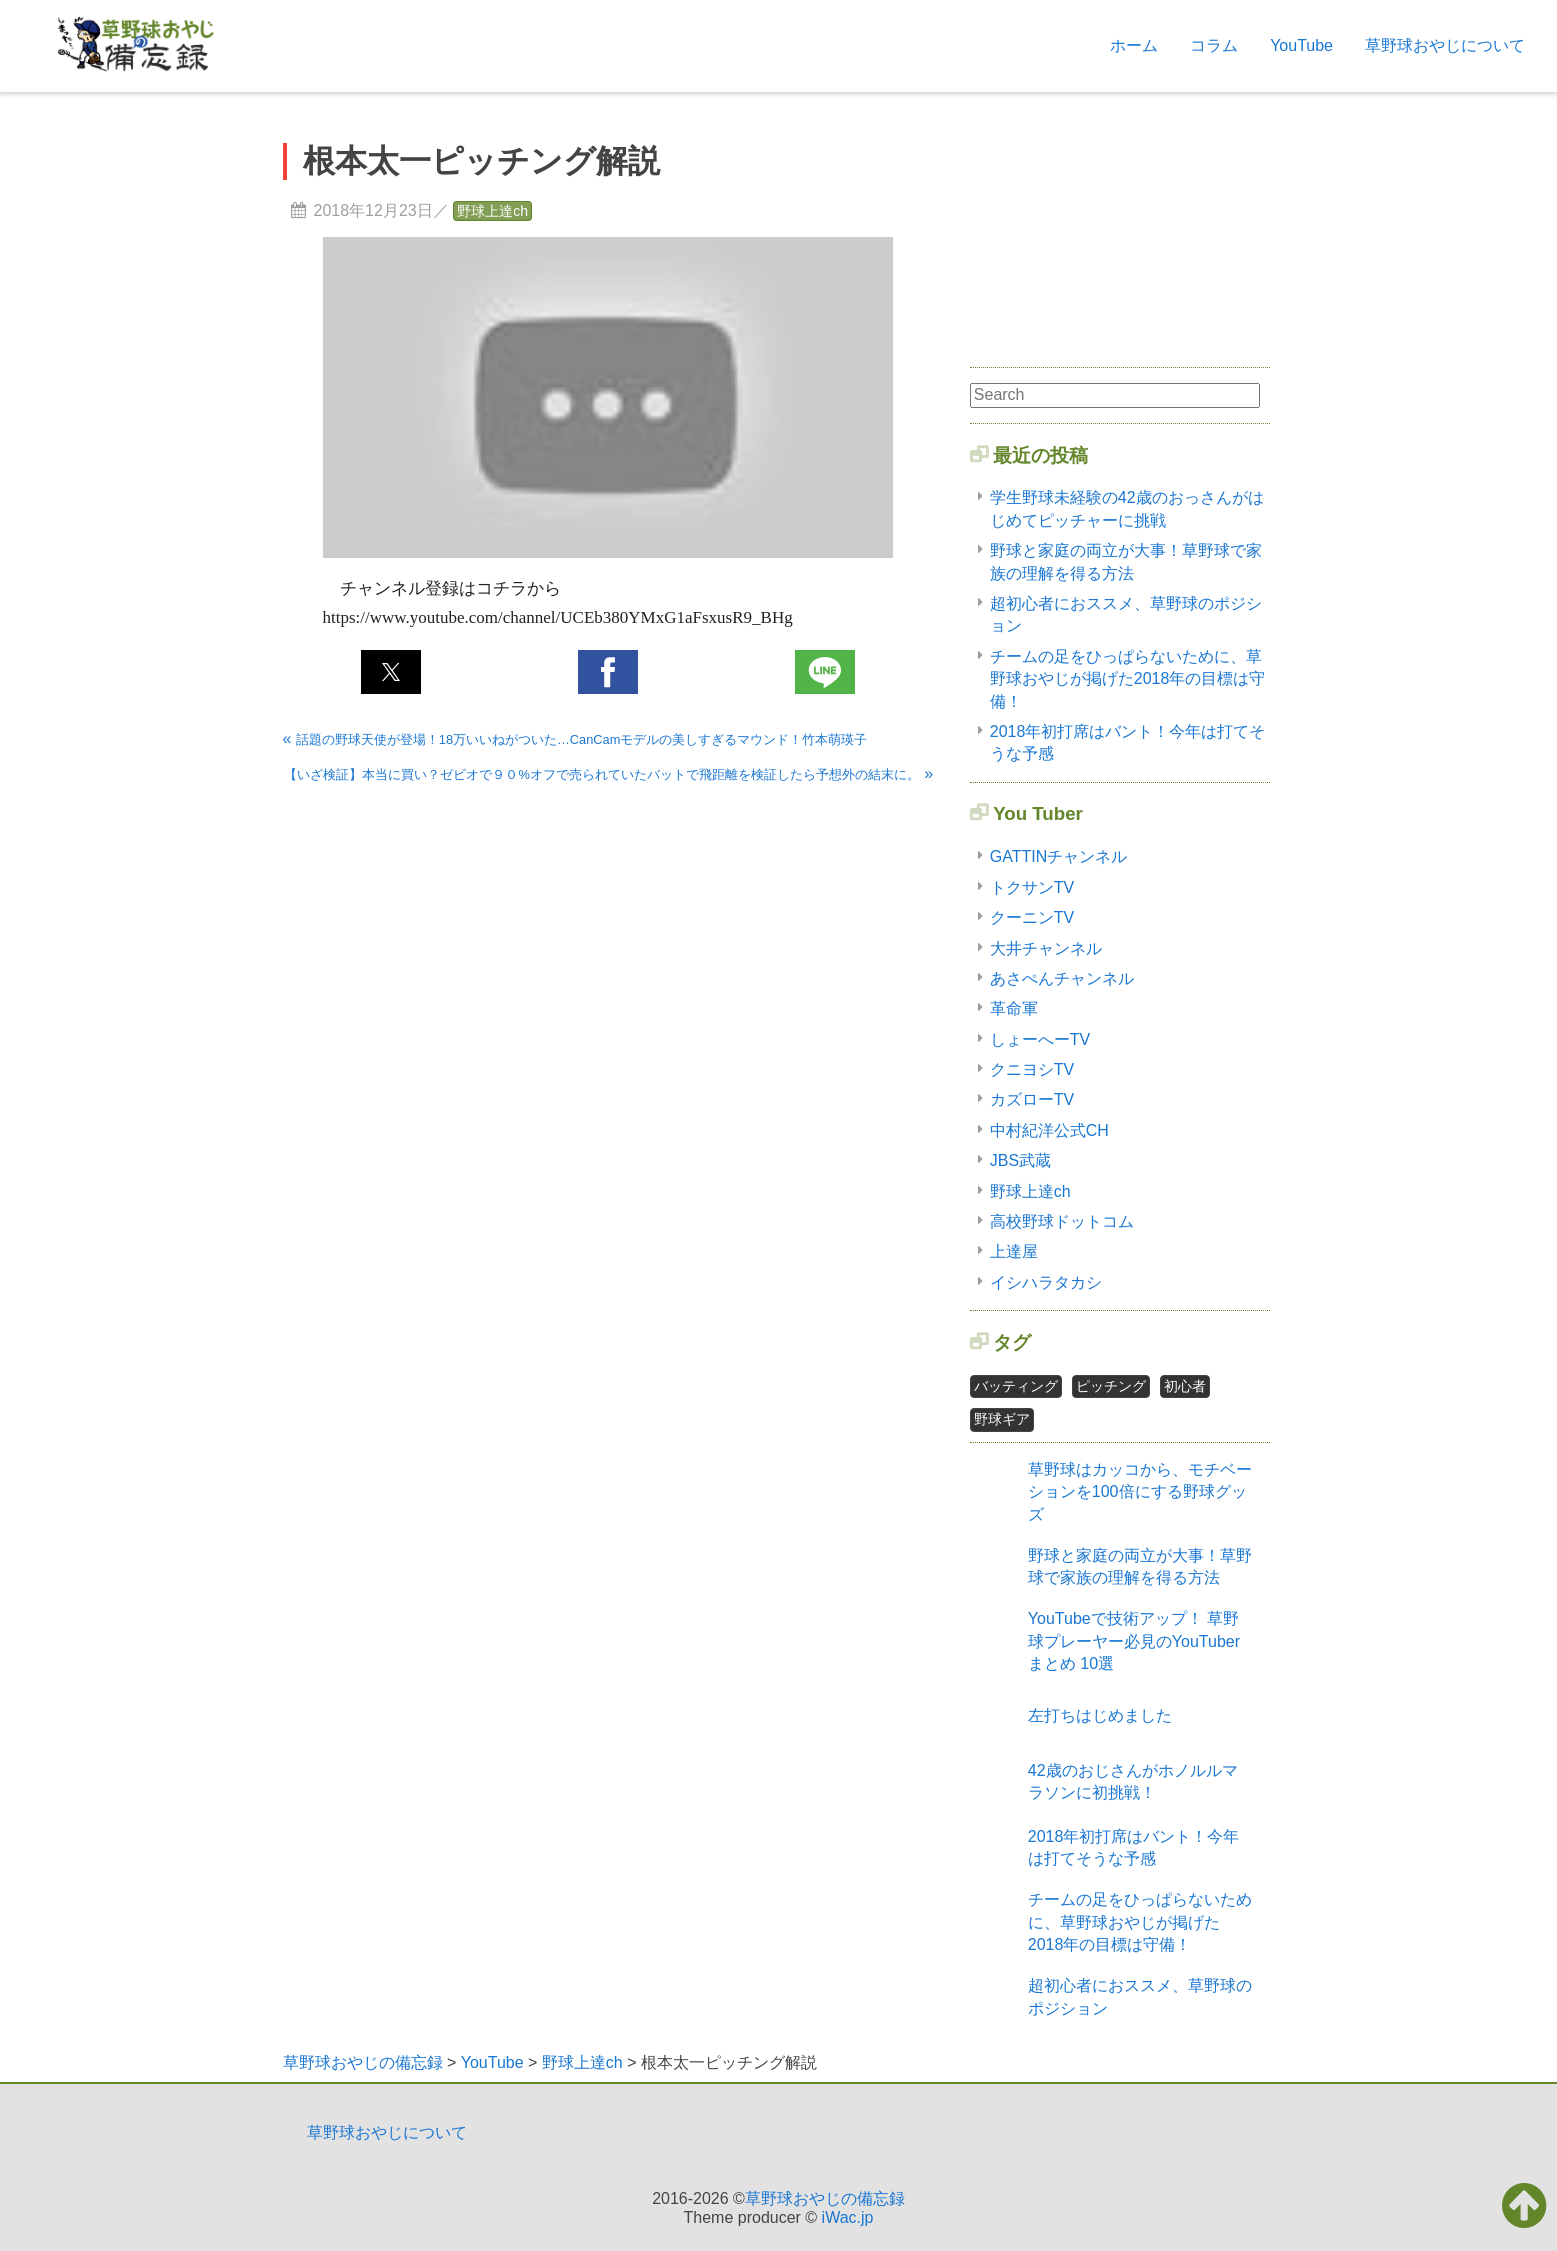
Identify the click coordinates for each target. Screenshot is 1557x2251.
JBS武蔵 (1020, 1160)
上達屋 (1014, 1251)
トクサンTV (1032, 887)
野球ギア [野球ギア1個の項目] (1002, 1419)
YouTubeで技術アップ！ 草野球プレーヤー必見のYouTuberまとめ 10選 (1134, 1641)
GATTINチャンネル (1058, 856)
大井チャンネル (1046, 948)
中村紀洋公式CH (1049, 1130)
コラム (1214, 45)
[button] (391, 672)
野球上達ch (492, 211)
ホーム (1134, 45)
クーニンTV (1032, 917)
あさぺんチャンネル (1062, 978)
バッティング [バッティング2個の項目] (1016, 1386)
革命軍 (1014, 1008)
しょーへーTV (1040, 1039)
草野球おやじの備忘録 (825, 2198)
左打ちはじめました (1100, 1715)
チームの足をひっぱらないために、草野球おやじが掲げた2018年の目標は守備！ (1128, 679)
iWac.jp (848, 2217)
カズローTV (1032, 1099)
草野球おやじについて (1445, 45)
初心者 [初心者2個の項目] (1185, 1386)
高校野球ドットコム (1062, 1221)
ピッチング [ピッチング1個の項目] (1111, 1386)
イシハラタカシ (1046, 1282)
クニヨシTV (1032, 1069)
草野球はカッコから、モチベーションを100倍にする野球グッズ (1140, 1492)
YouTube (1301, 45)
